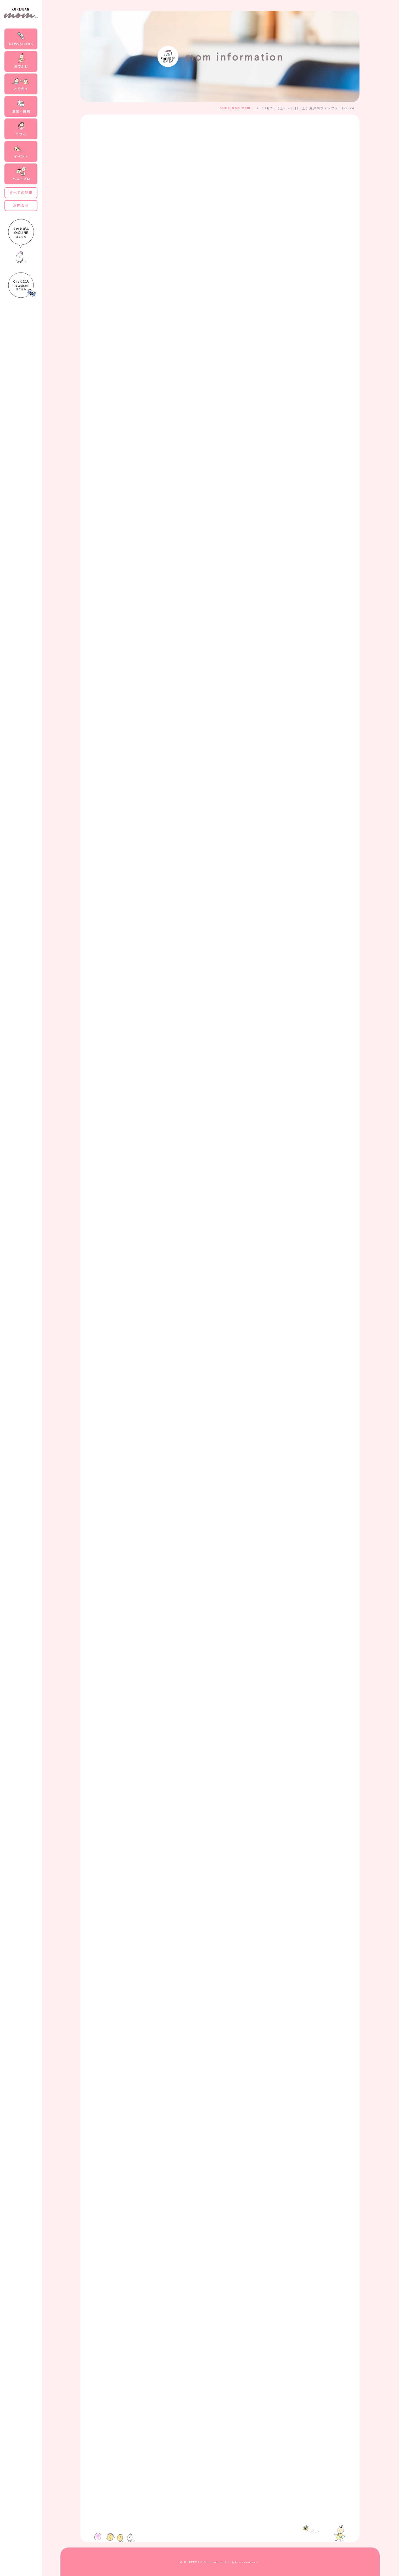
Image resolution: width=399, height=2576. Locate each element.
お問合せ (21, 205)
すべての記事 (21, 193)
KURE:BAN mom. (236, 108)
